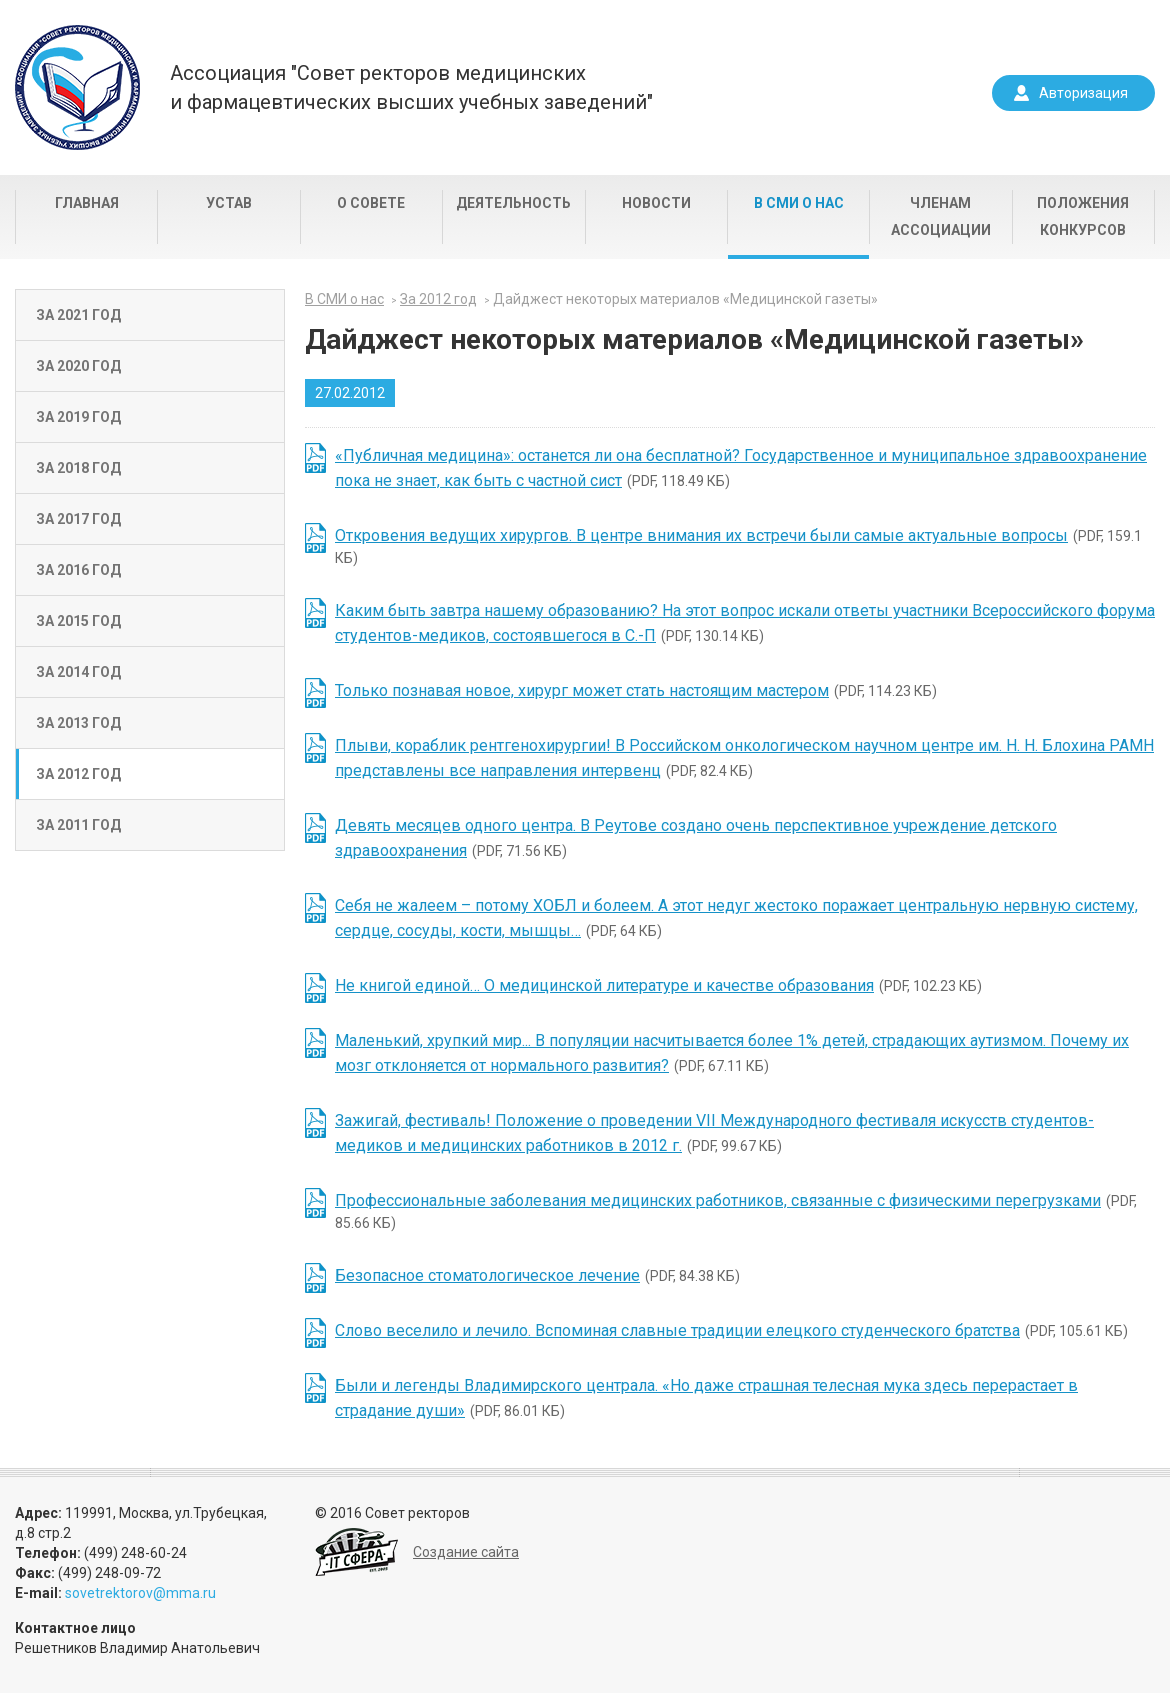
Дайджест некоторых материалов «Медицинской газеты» (685, 299)
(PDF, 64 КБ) (736, 918)
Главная (87, 203)
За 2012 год (78, 774)
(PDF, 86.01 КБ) (706, 1398)
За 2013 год (78, 723)
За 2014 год (78, 672)
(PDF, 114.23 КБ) (636, 690)
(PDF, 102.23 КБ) (658, 985)
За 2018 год (78, 468)
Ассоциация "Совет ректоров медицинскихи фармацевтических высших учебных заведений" (411, 87)
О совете (371, 203)
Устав (229, 203)
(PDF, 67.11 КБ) (732, 1053)
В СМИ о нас (799, 203)
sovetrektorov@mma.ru (140, 1593)
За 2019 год (78, 417)
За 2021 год (78, 315)
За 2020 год (78, 366)
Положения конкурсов (1083, 216)
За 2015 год (78, 621)
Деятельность (513, 203)
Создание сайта (466, 1552)
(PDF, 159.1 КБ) (738, 546)
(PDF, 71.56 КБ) (696, 838)
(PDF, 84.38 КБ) (537, 1275)
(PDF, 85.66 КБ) (736, 1211)
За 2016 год (78, 570)
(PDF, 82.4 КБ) (744, 758)
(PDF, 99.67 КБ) (714, 1133)
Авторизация (1083, 93)
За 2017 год (78, 519)
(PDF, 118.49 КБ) (741, 468)
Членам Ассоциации (941, 216)
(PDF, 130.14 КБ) (745, 623)
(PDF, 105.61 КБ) (731, 1330)
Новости (656, 203)
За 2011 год (78, 825)
